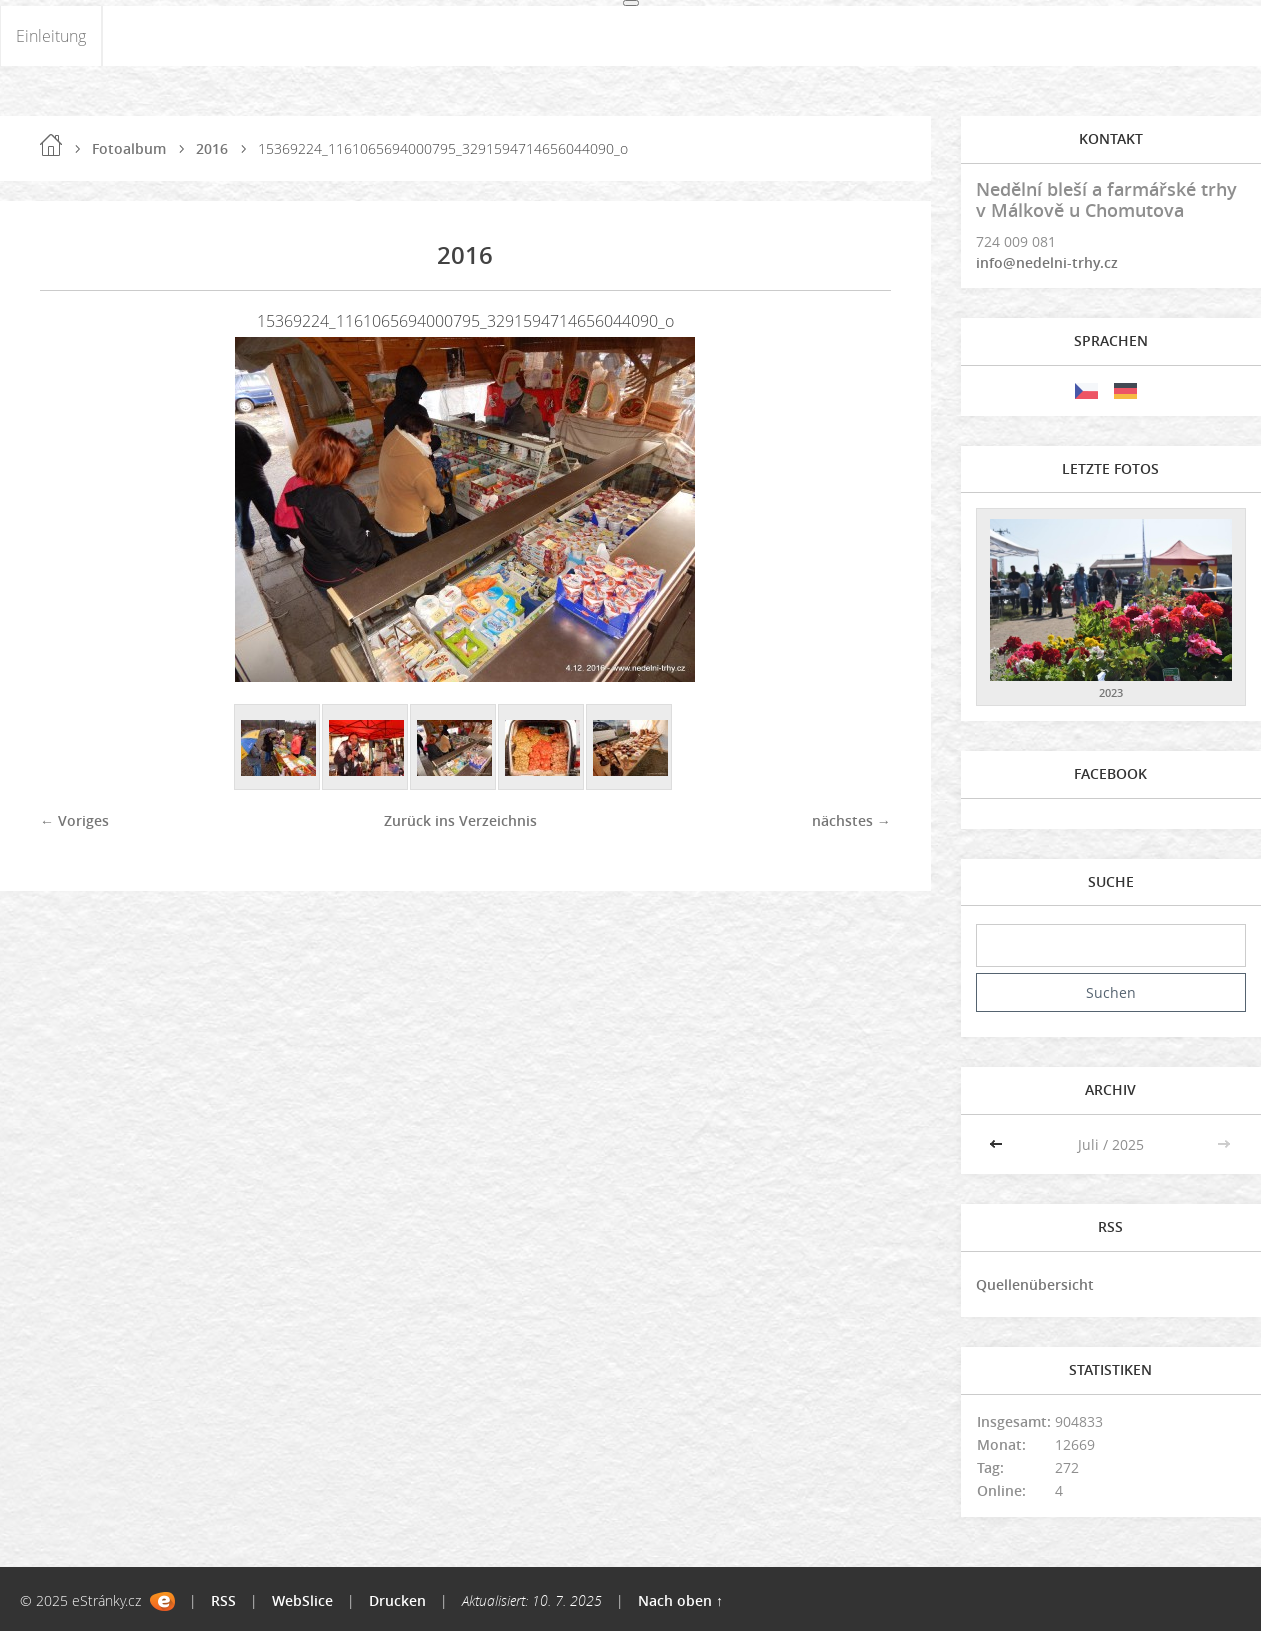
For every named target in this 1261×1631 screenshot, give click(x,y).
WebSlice (302, 1600)
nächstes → (851, 820)
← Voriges (74, 820)
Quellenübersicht (1035, 1284)
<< (998, 1144)
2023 (1111, 692)
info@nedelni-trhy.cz (1047, 262)
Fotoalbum (129, 148)
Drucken (397, 1600)
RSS (223, 1600)
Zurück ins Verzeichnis (460, 820)
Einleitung (51, 36)
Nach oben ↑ (680, 1600)
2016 (212, 148)
